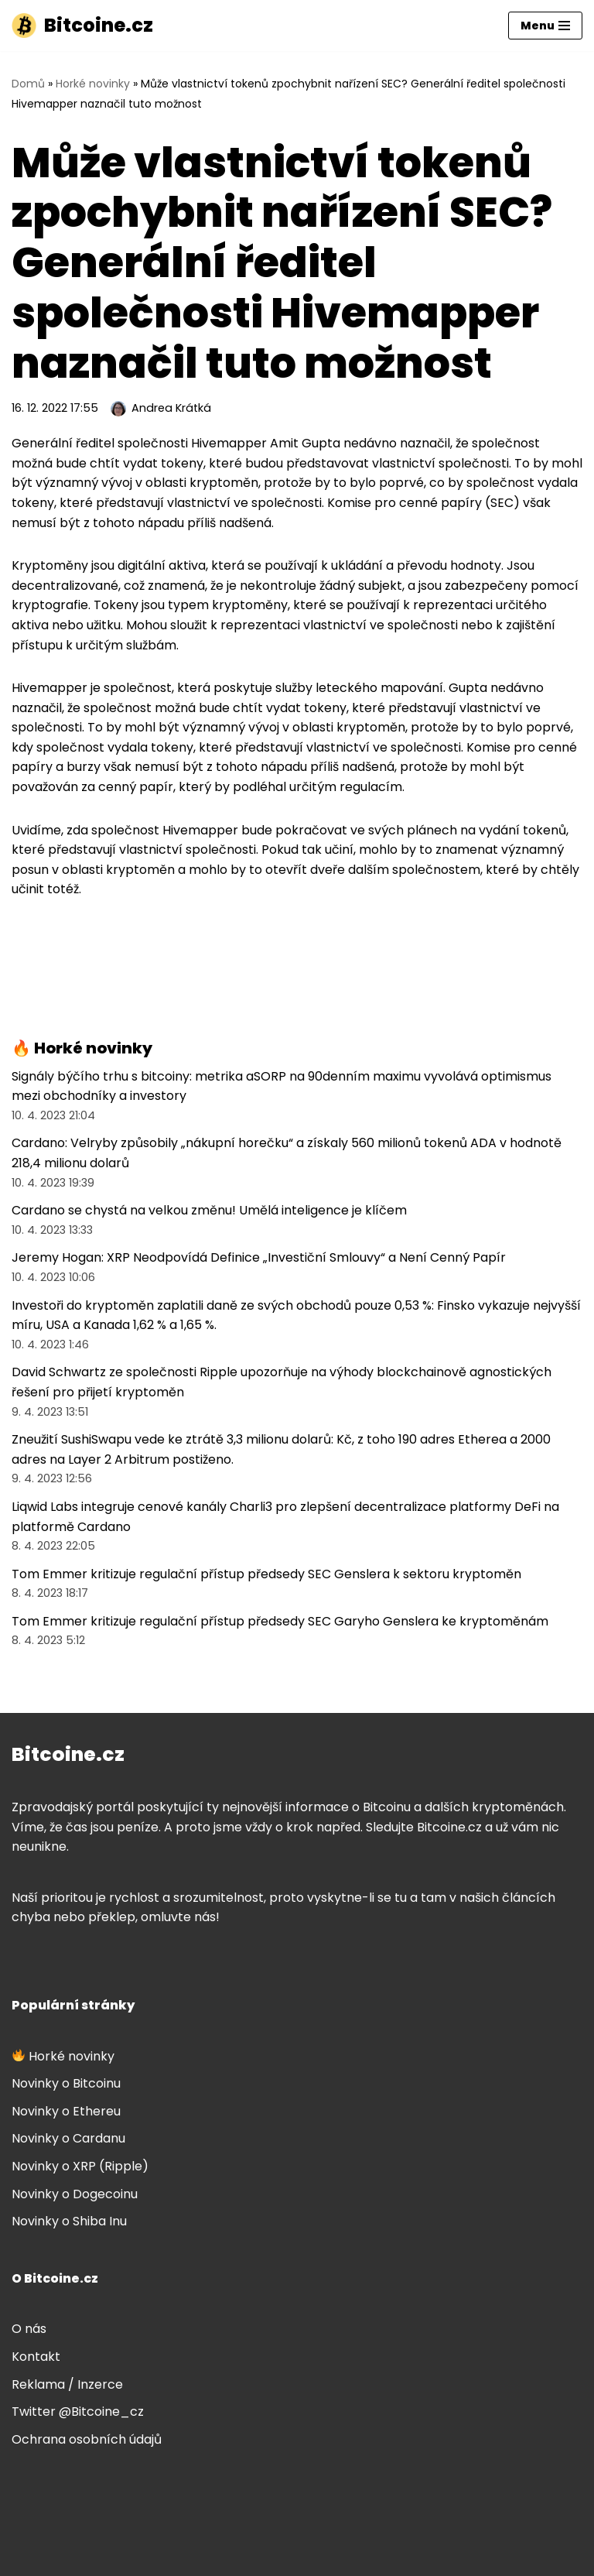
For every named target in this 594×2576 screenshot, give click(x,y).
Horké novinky (93, 83)
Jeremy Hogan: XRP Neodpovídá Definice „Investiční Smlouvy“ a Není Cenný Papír (259, 1257)
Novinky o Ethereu (66, 2111)
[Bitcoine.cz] (82, 25)
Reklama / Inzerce (67, 2384)
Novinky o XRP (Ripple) (80, 2166)
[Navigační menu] (545, 25)
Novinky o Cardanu (68, 2138)
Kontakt (36, 2356)
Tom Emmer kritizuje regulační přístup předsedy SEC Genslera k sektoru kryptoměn (266, 1574)
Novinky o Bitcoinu (66, 2083)
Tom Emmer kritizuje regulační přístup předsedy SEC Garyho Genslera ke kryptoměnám (280, 1621)
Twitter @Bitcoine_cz (78, 2411)
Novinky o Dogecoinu (75, 2194)
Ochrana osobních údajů (87, 2439)
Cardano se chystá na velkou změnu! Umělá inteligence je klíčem (209, 1210)
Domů (28, 83)
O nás (29, 2329)
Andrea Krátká (171, 408)
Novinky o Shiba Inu (69, 2221)
